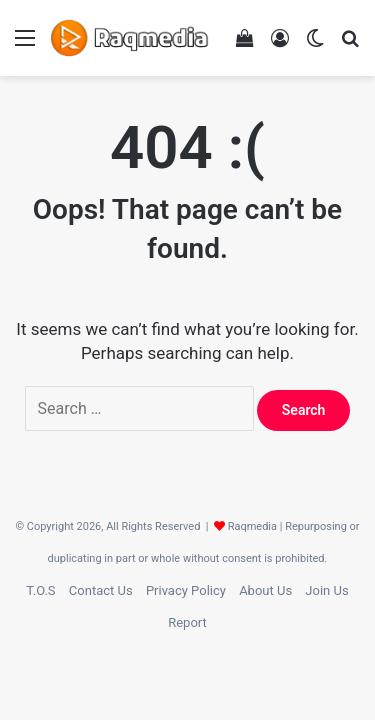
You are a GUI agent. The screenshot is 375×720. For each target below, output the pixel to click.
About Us (265, 590)
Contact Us (101, 590)
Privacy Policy (186, 590)
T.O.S (40, 590)
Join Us (326, 590)
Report (187, 622)
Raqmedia (252, 526)
